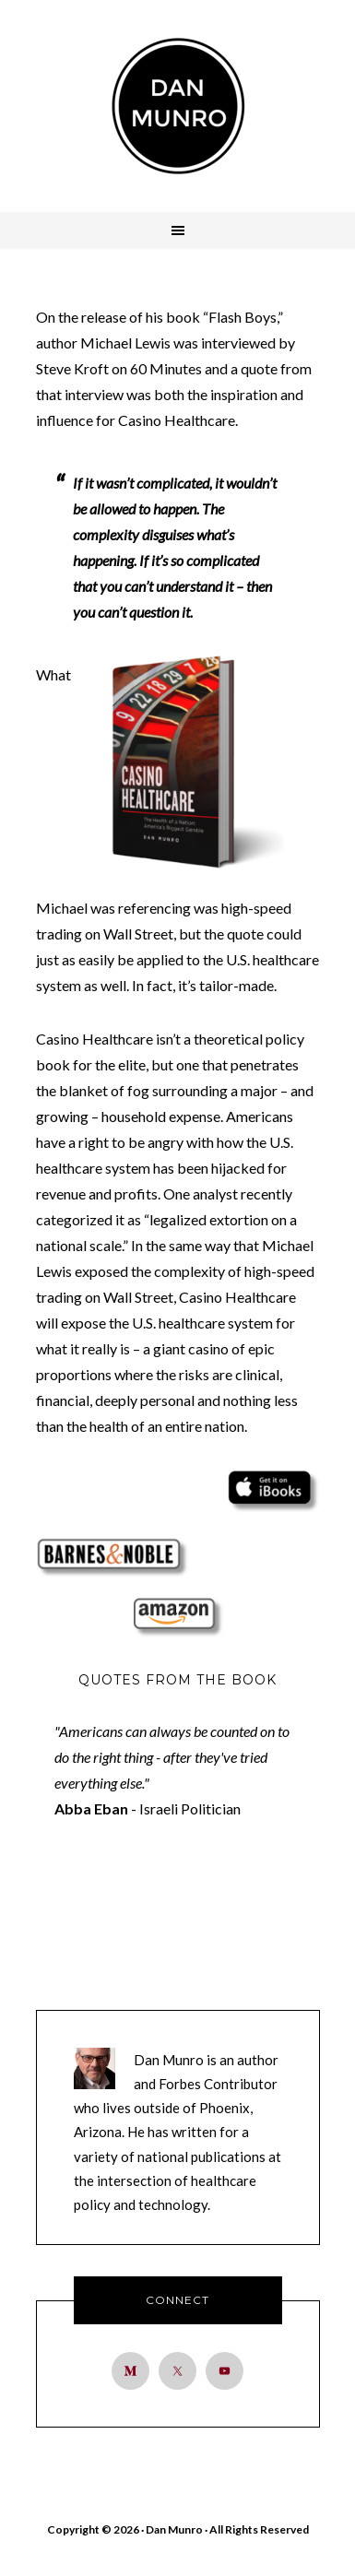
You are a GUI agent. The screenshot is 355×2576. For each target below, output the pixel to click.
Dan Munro (178, 106)
